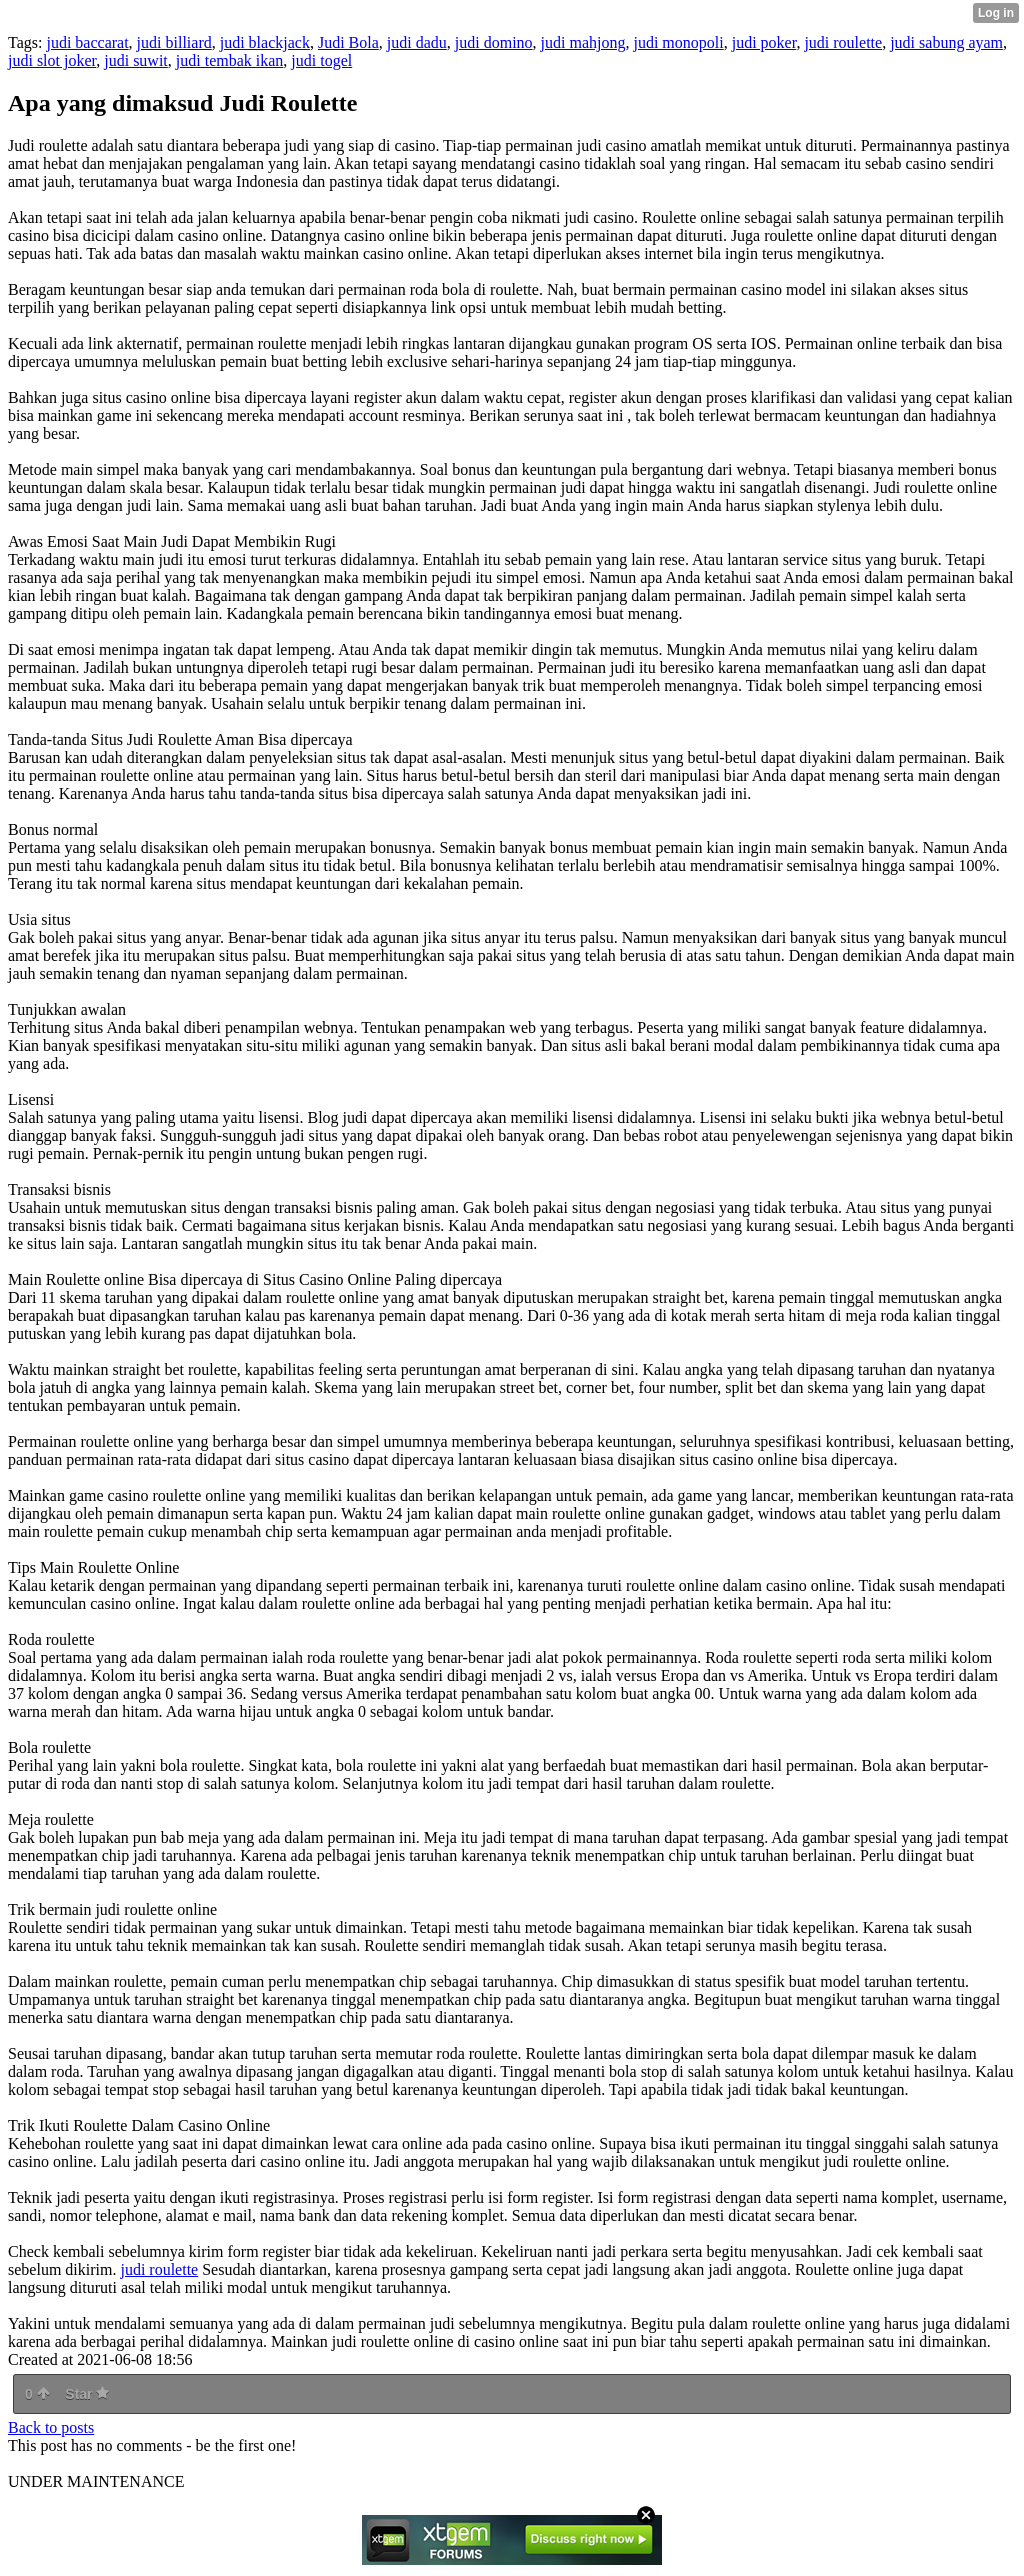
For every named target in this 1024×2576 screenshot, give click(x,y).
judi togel (321, 60)
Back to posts (51, 2427)
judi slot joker (52, 60)
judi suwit (136, 60)
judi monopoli (678, 42)
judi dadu (417, 42)
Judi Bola (348, 42)
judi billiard (174, 42)
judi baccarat (87, 42)
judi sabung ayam (946, 42)
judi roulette (843, 42)
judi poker (764, 42)
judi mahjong (583, 42)
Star (87, 2394)
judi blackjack (265, 42)
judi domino (494, 42)
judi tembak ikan (230, 60)
